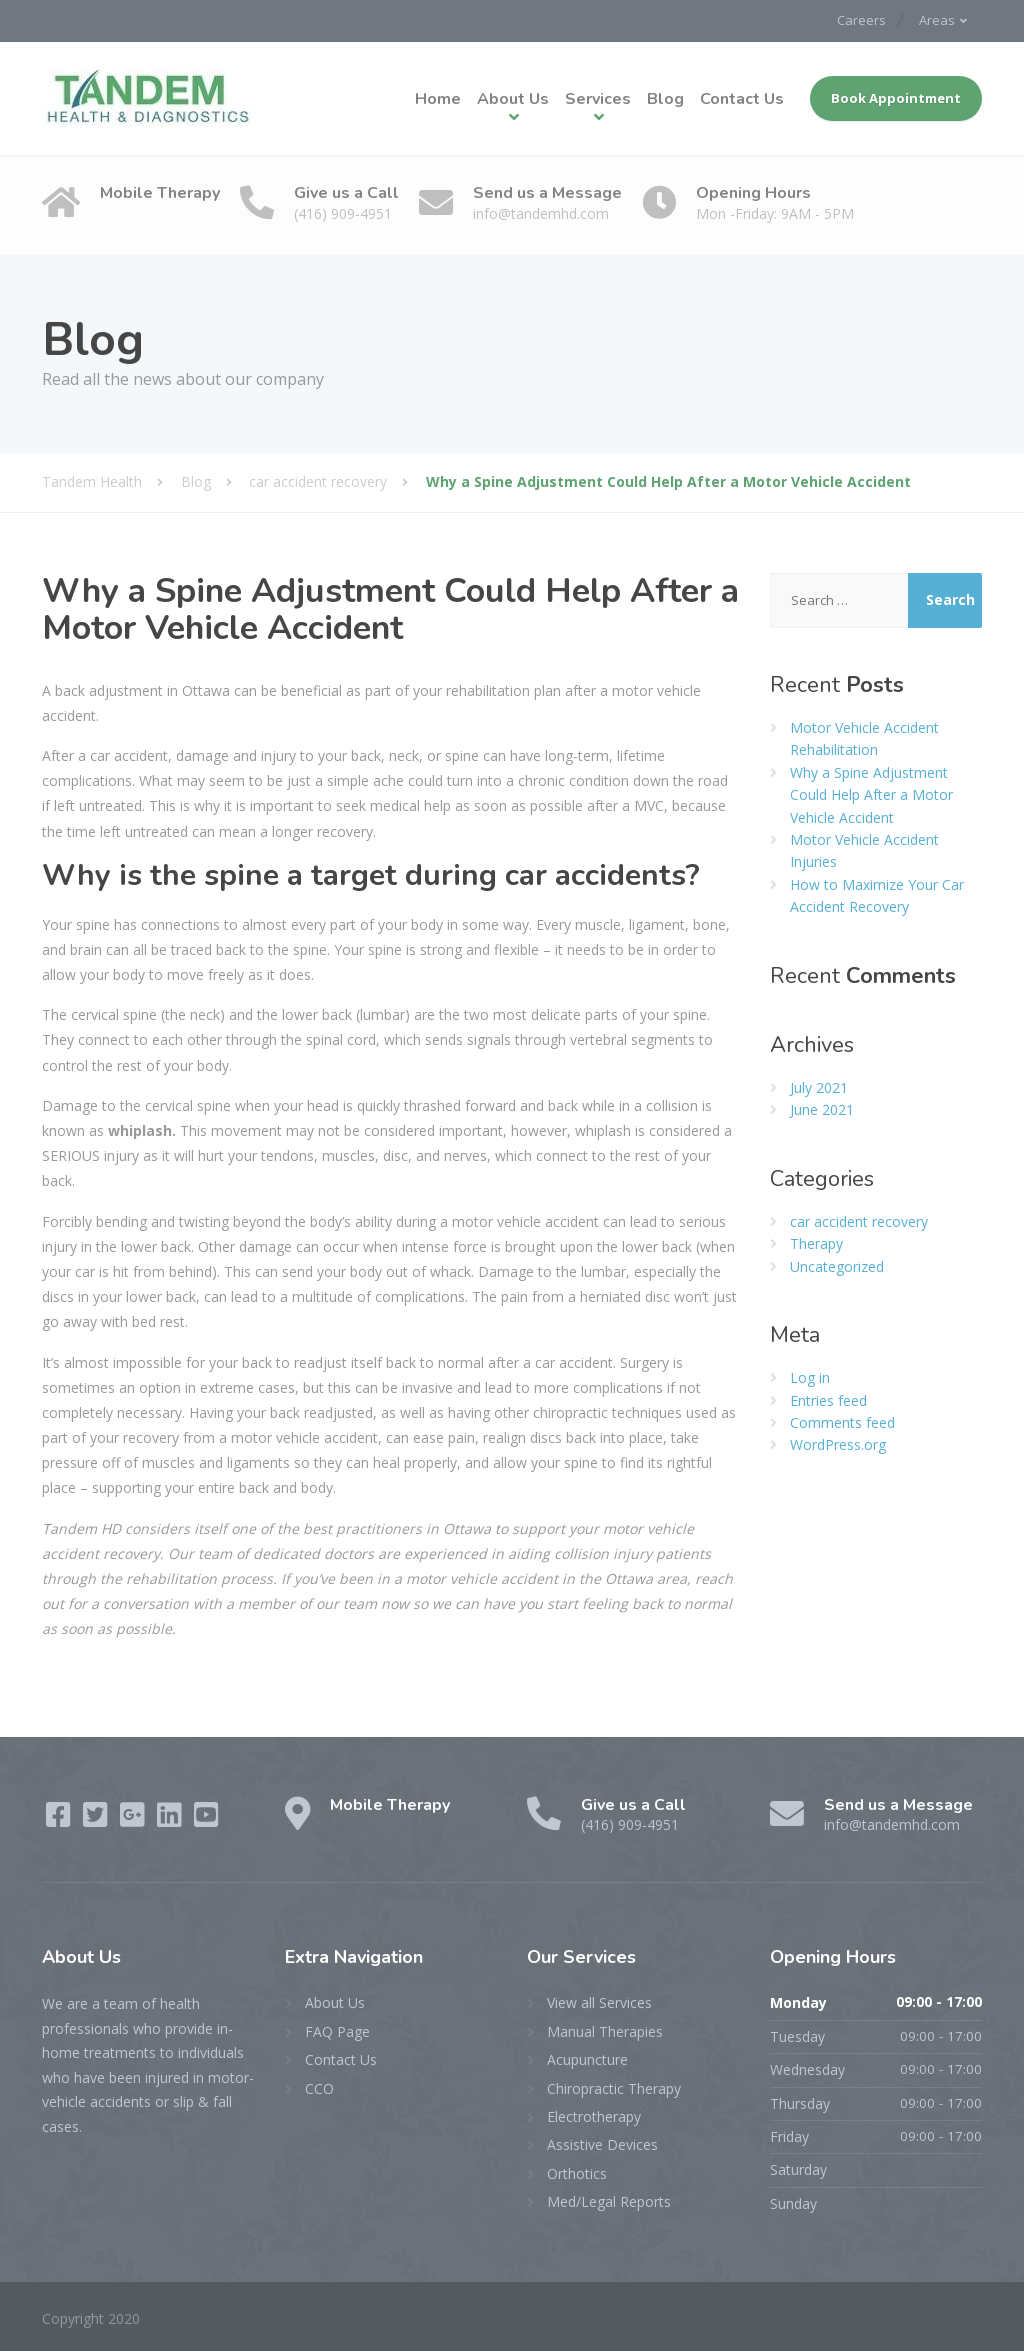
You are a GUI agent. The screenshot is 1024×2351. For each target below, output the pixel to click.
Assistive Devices (602, 2143)
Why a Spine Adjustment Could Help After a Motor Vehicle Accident (871, 793)
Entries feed (828, 1398)
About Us (513, 98)
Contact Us (742, 98)
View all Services (599, 2001)
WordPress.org (838, 1443)
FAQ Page (337, 2029)
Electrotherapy (594, 2115)
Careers (853, 20)
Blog (665, 98)
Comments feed (842, 1421)
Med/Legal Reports (609, 2200)
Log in (810, 1376)
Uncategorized (837, 1264)
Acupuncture (587, 2058)
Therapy (816, 1242)
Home (438, 98)
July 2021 (819, 1085)
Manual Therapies (605, 2029)
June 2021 (822, 1108)
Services (598, 98)
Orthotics (577, 2171)
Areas (935, 20)
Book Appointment (896, 97)
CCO (319, 2086)
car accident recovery (859, 1219)
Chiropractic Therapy (614, 2086)
